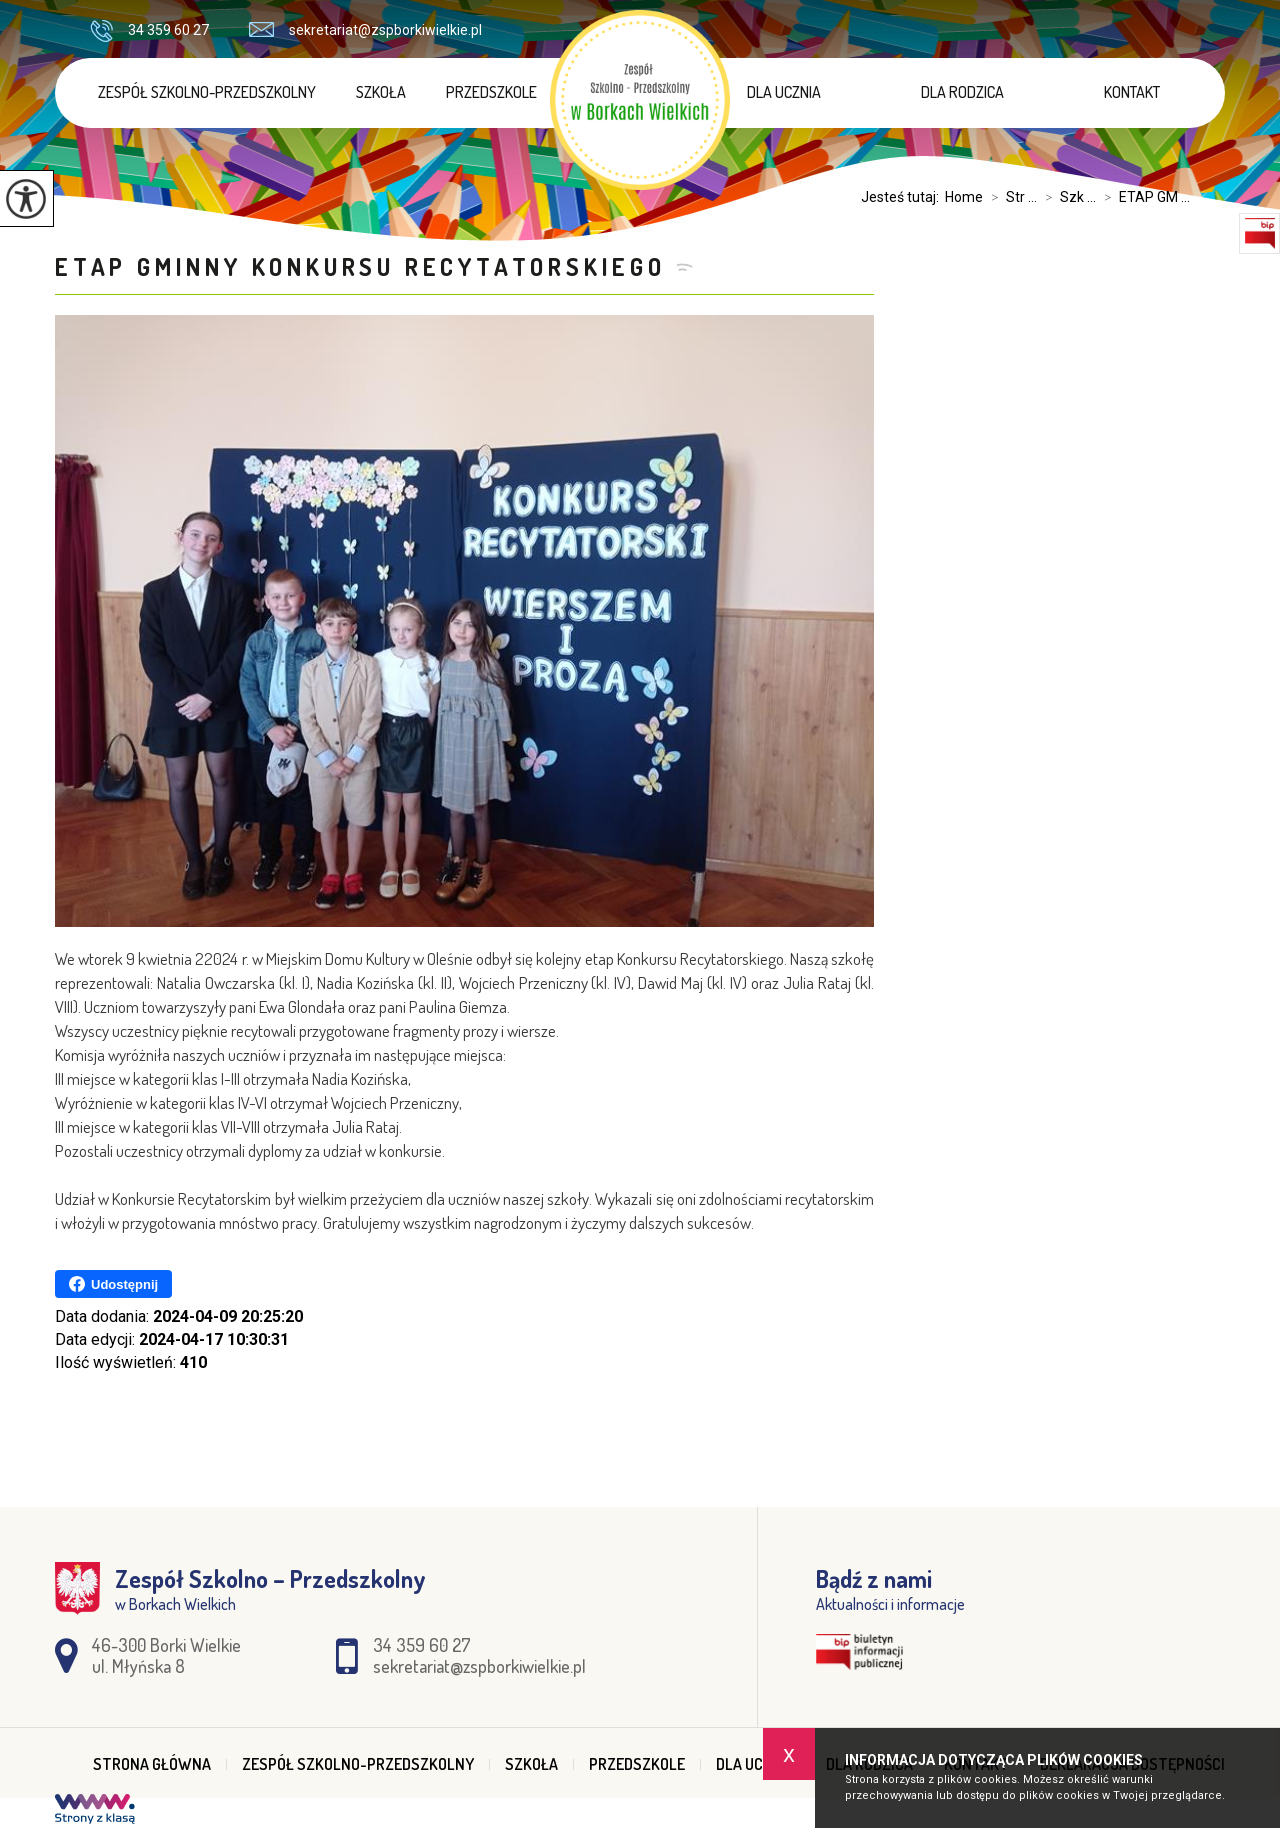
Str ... (1010, 197)
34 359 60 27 (149, 31)
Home (964, 197)
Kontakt (1132, 92)
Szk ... (1066, 197)
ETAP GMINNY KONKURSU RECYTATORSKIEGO (360, 266)
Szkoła (381, 92)
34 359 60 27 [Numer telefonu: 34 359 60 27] (422, 1645)
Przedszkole (491, 92)
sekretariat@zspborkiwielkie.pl (365, 30)
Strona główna (152, 1764)
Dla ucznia (784, 92)
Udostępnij (113, 1284)
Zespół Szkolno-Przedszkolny (207, 92)
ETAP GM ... (1143, 197)
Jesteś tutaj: (903, 197)
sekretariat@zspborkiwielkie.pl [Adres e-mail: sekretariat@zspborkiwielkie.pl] (479, 1666)
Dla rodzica (962, 92)
